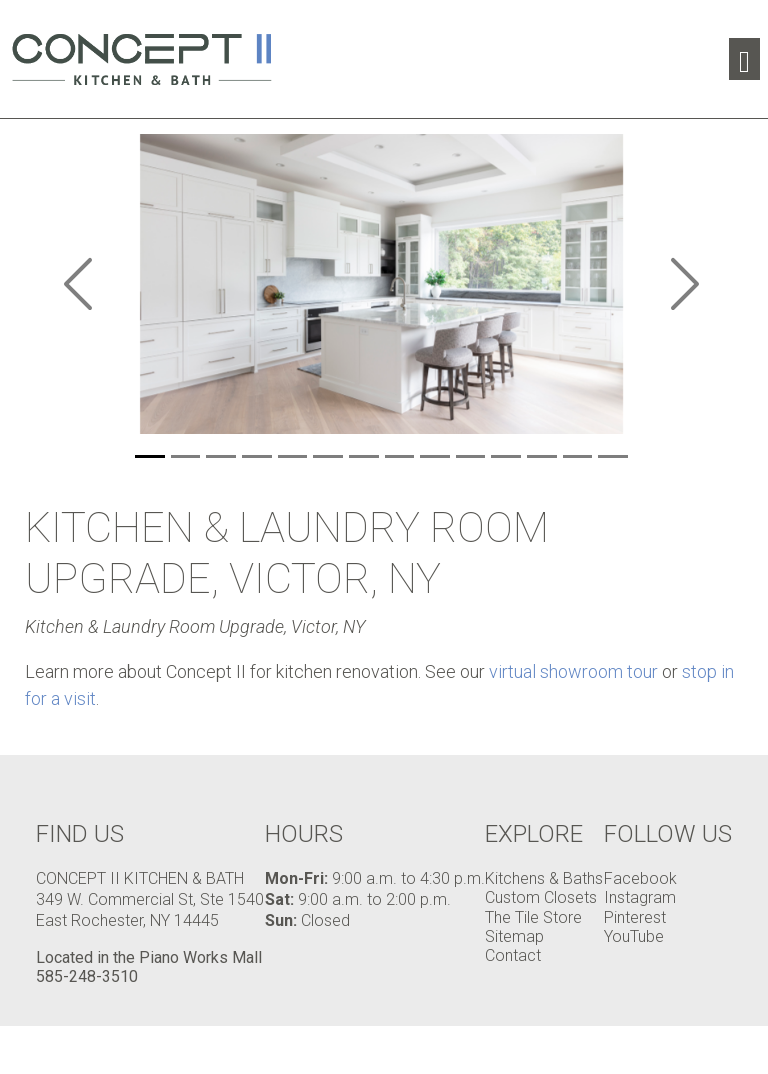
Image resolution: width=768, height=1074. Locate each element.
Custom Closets (541, 897)
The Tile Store (533, 917)
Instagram (640, 897)
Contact (513, 955)
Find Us (80, 834)
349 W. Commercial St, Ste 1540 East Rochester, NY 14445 (150, 910)
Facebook (640, 878)
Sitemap (514, 936)
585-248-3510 (87, 976)
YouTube (634, 936)
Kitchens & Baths (544, 878)
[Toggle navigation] (744, 59)
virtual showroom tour (573, 671)
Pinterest (635, 917)
